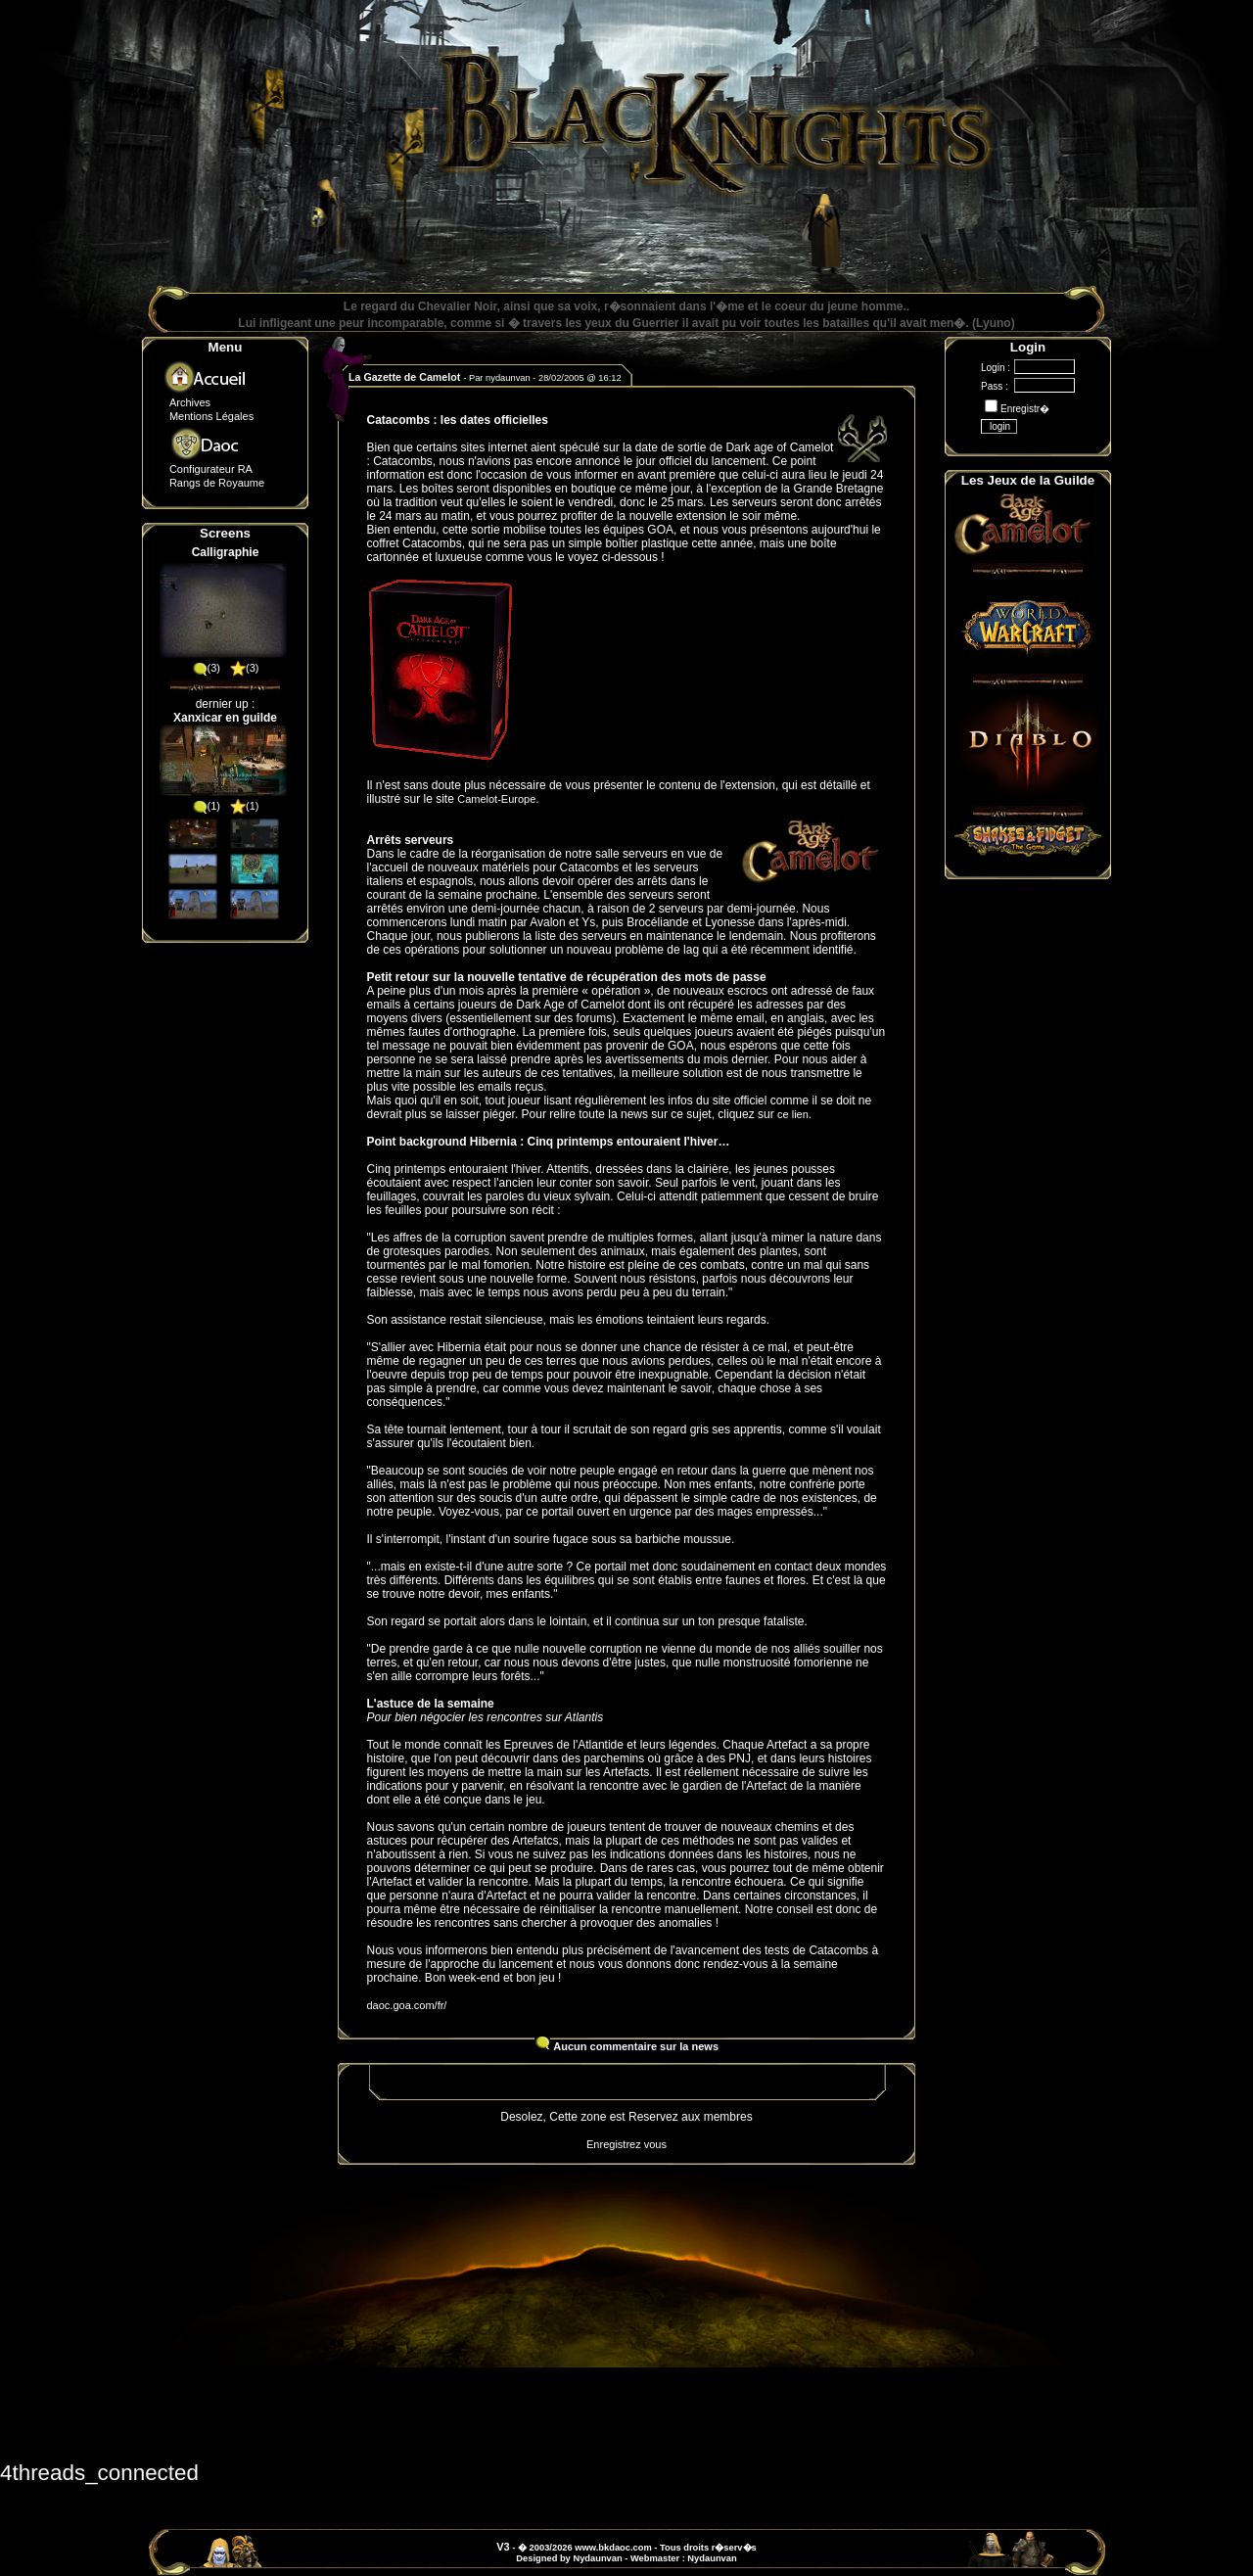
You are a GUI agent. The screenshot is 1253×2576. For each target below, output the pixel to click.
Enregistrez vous (626, 2144)
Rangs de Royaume (216, 483)
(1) (206, 806)
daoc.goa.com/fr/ (407, 2005)
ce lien (793, 1114)
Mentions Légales (211, 416)
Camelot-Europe (496, 799)
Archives (189, 402)
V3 (502, 2547)
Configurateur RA (211, 469)
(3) (206, 668)
